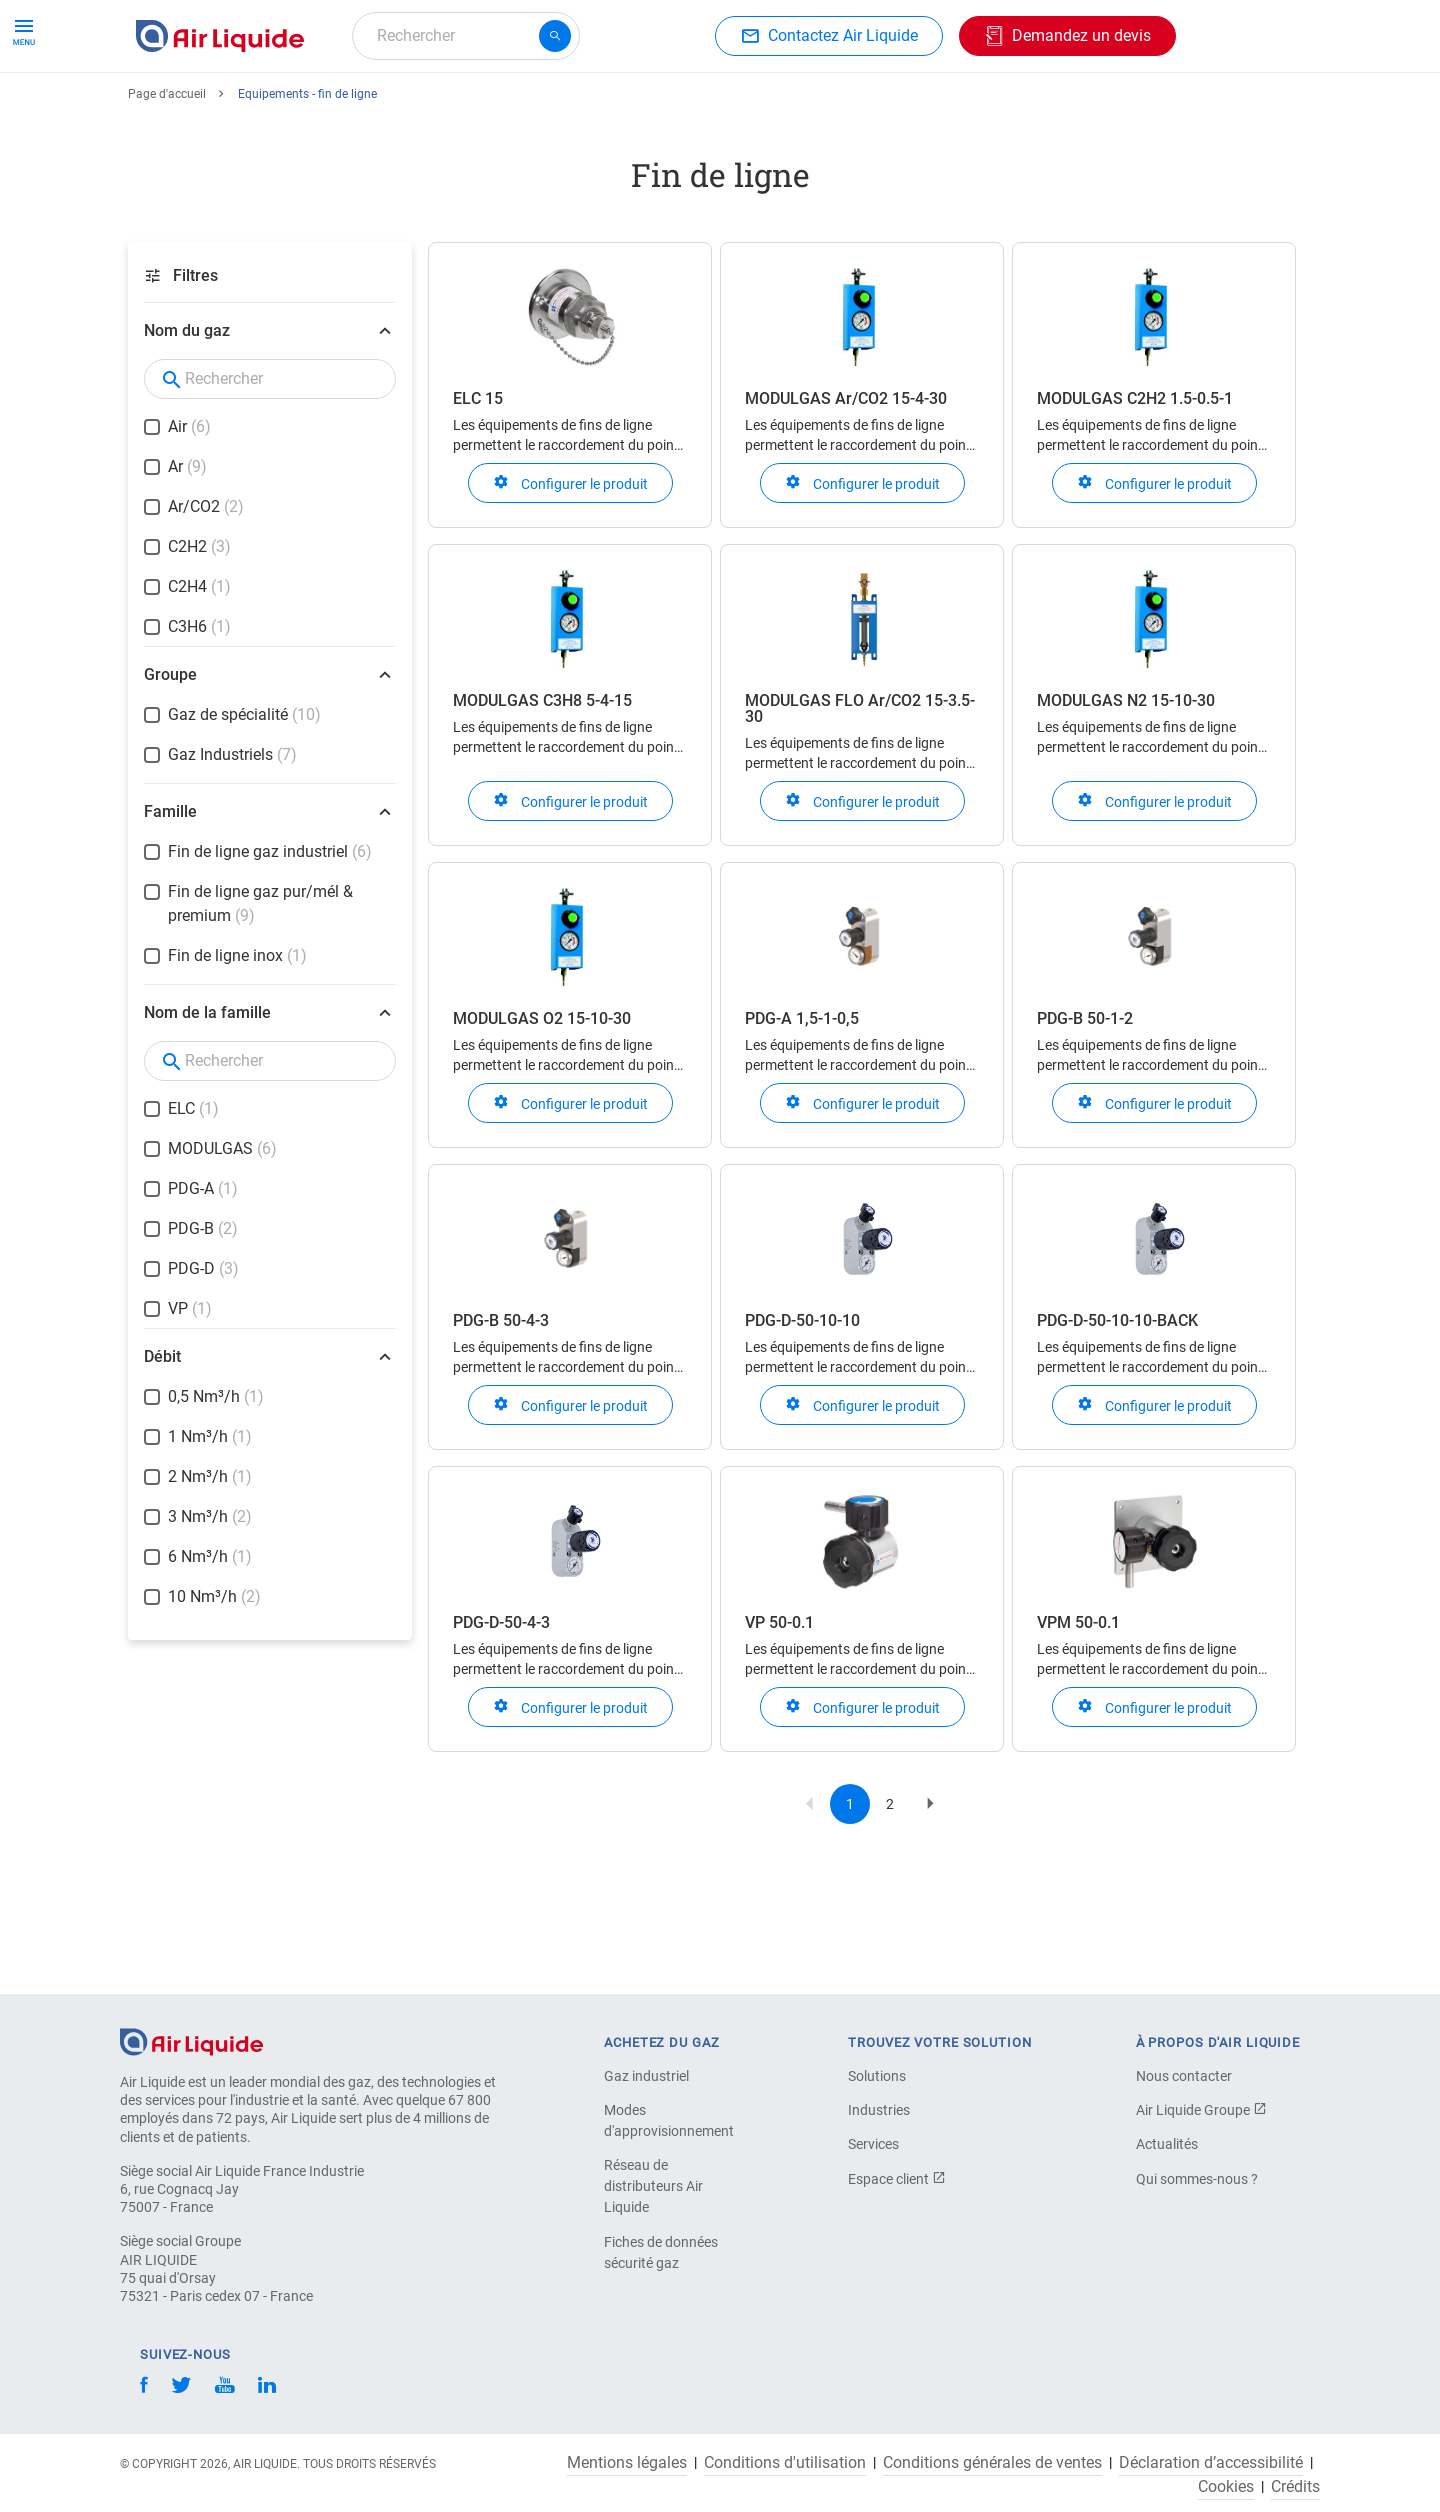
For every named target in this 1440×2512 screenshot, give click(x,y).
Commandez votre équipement (443, 107)
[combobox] (466, 36)
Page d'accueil (167, 167)
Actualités (1167, 2144)
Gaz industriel (646, 2076)
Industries (737, 107)
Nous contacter (1184, 2076)
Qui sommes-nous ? (1197, 2179)
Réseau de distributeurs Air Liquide (653, 2186)
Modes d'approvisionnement (669, 2120)
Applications (627, 107)
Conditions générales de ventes (992, 2463)
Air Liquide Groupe (1201, 2110)
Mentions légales (627, 2463)
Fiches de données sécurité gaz (661, 2252)
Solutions (877, 2076)
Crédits (1295, 2487)
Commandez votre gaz (223, 107)
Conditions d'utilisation (785, 2463)
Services (873, 2144)
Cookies (1226, 2487)
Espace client (897, 2179)
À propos (835, 107)
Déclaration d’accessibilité (1211, 2463)
